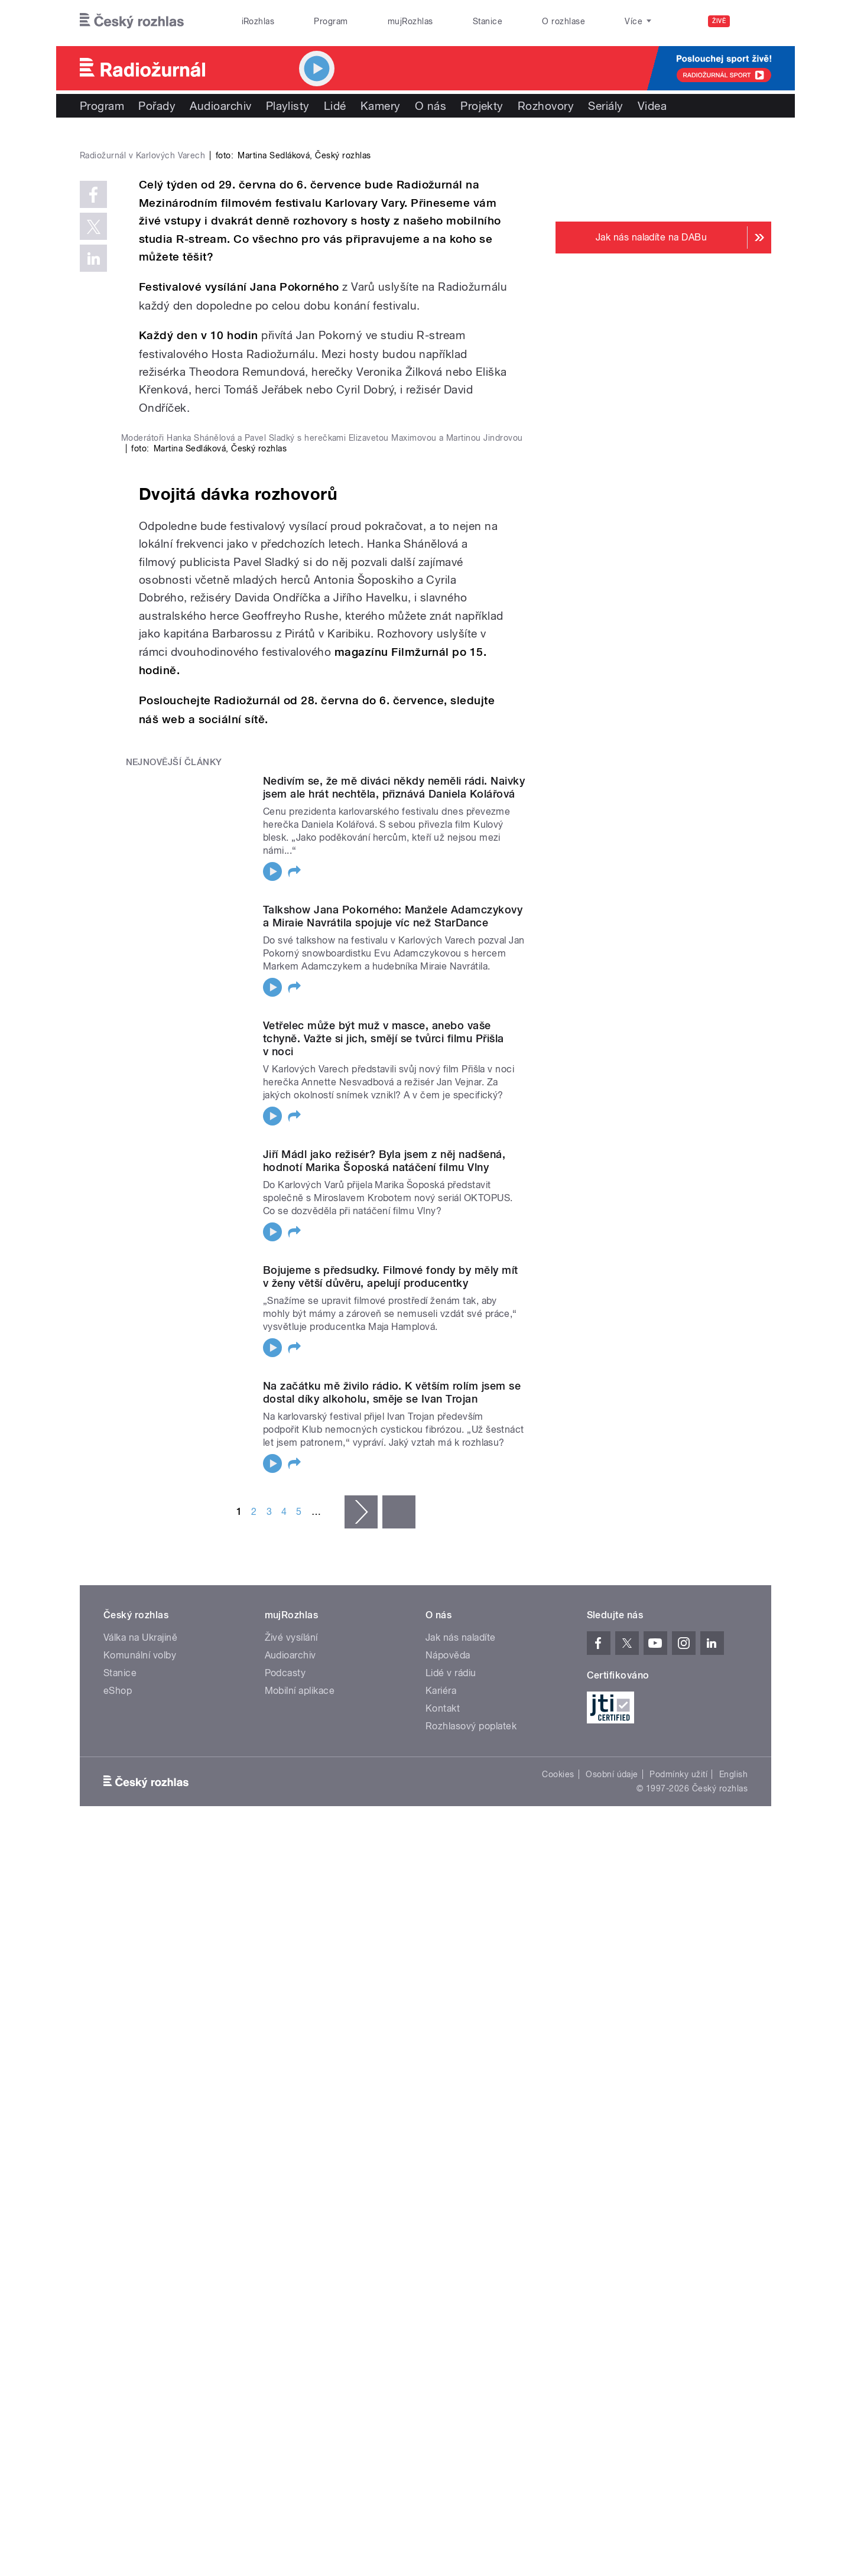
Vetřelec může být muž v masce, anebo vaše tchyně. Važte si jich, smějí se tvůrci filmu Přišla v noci (383, 1592)
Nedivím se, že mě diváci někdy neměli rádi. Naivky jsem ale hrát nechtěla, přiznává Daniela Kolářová (394, 1341)
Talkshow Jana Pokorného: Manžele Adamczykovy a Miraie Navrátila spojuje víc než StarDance (392, 1470)
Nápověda (448, 2209)
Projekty (482, 105)
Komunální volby (139, 2209)
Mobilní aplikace (300, 2244)
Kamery (380, 105)
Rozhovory (546, 105)
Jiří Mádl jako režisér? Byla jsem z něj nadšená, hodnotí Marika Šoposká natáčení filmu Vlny (384, 1715)
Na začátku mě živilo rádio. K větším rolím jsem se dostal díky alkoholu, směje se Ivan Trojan (392, 1946)
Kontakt (443, 2262)
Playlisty (288, 105)
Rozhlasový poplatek (471, 2280)
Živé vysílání (291, 2191)
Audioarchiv (220, 105)
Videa (652, 105)
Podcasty (285, 2227)
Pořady (157, 105)
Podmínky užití (678, 2328)
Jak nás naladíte (461, 2191)
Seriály (605, 105)
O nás (430, 105)
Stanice (487, 21)
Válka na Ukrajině (140, 2191)
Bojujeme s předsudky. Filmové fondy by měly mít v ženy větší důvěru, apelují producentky (390, 1830)
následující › (361, 2066)
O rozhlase (563, 21)
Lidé (335, 105)
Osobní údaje (612, 2328)
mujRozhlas (410, 21)
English (733, 2328)
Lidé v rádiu (451, 2227)
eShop (117, 2244)
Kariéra (441, 2244)
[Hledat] (755, 21)
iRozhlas (258, 21)
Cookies (558, 2328)
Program (330, 21)
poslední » (398, 2066)
